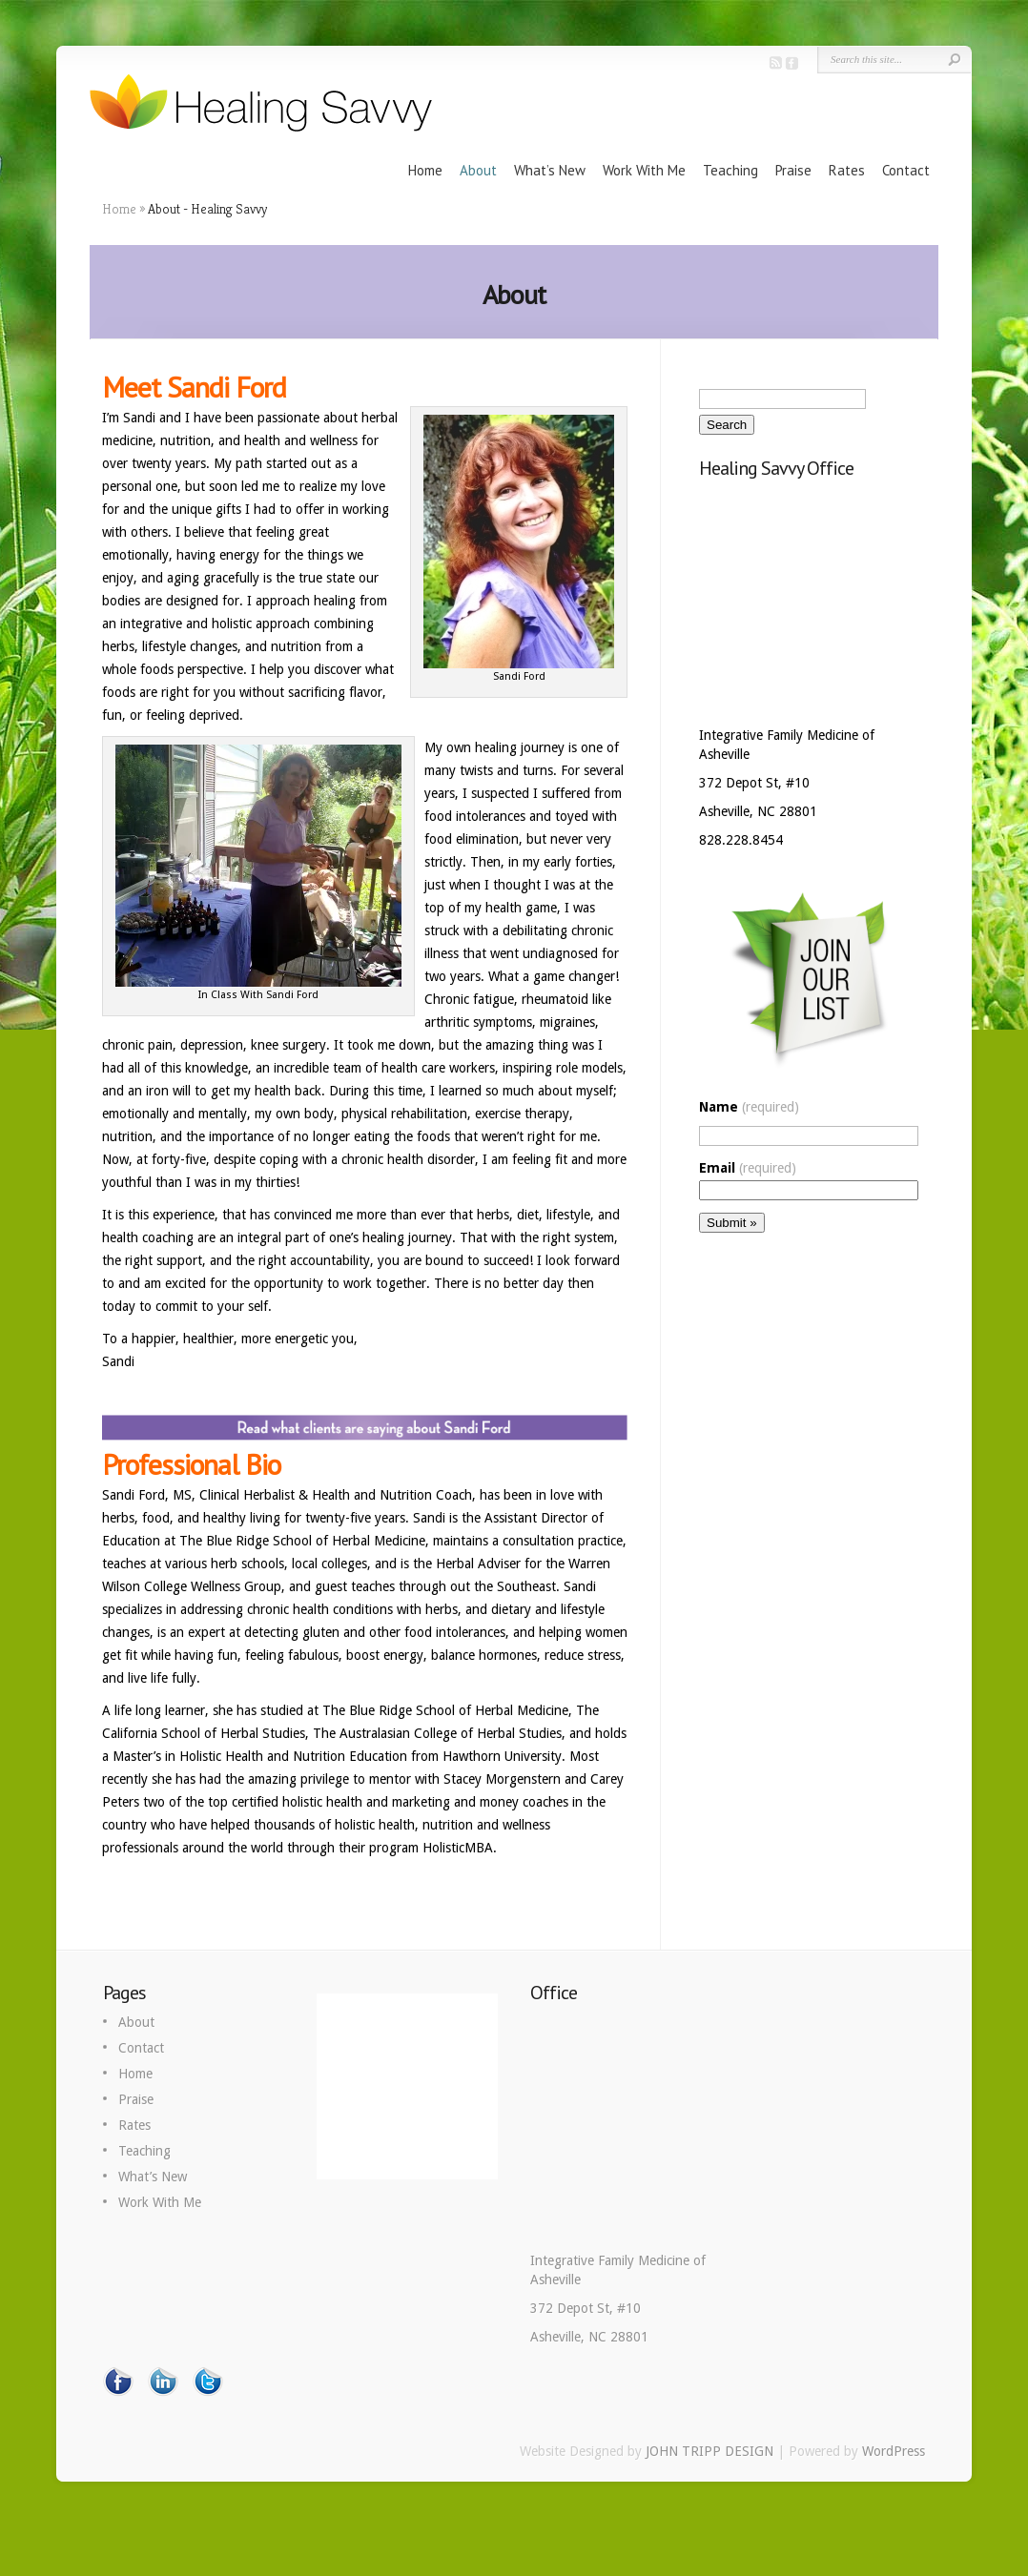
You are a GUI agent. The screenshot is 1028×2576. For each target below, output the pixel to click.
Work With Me (644, 170)
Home (425, 170)
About (478, 170)
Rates (847, 170)
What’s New (550, 170)
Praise (793, 170)
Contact (906, 170)
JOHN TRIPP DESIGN (709, 2451)
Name (749, 1106)
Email (747, 1168)
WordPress (893, 2451)
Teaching (730, 170)
